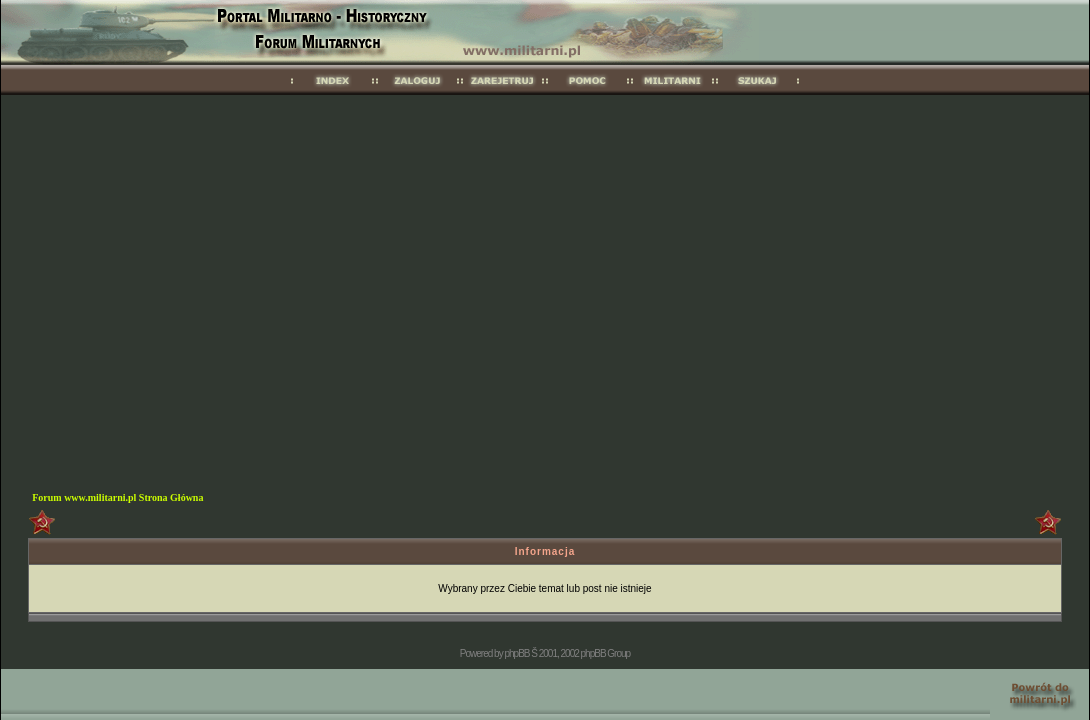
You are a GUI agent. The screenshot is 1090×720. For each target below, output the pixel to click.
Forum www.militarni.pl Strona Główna (117, 497)
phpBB (516, 653)
